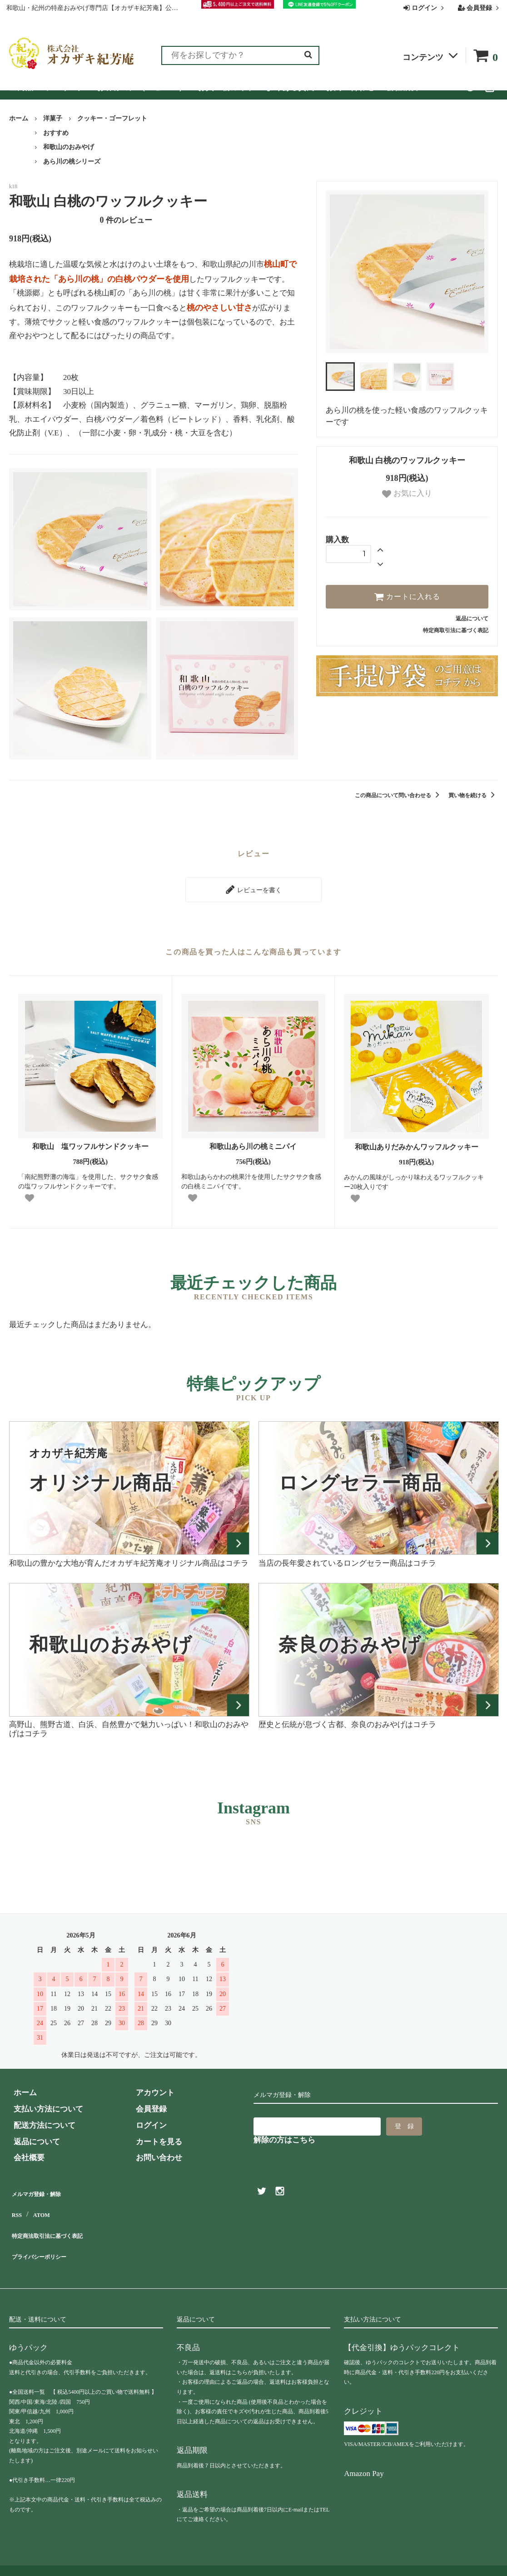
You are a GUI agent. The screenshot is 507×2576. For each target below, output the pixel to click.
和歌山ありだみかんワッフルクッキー (416, 1142)
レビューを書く (253, 887)
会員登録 (479, 7)
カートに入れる (407, 597)
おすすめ (56, 133)
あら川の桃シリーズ (71, 161)
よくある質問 (290, 87)
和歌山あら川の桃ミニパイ (256, 1142)
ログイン (424, 7)
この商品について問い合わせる (398, 795)
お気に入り (407, 494)
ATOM (40, 2203)
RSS (16, 2203)
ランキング (65, 87)
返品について (472, 618)
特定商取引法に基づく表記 (455, 630)
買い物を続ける (473, 795)
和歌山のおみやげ (68, 147)
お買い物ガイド (226, 87)
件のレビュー (126, 220)
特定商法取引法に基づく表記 (59, 2220)
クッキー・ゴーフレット (112, 118)
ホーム (18, 118)
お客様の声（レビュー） (142, 87)
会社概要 (402, 87)
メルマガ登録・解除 (44, 2187)
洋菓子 (52, 118)
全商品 (21, 87)
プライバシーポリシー (47, 2236)
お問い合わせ (350, 87)
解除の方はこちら (284, 2135)
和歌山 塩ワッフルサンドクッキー (90, 1142)
